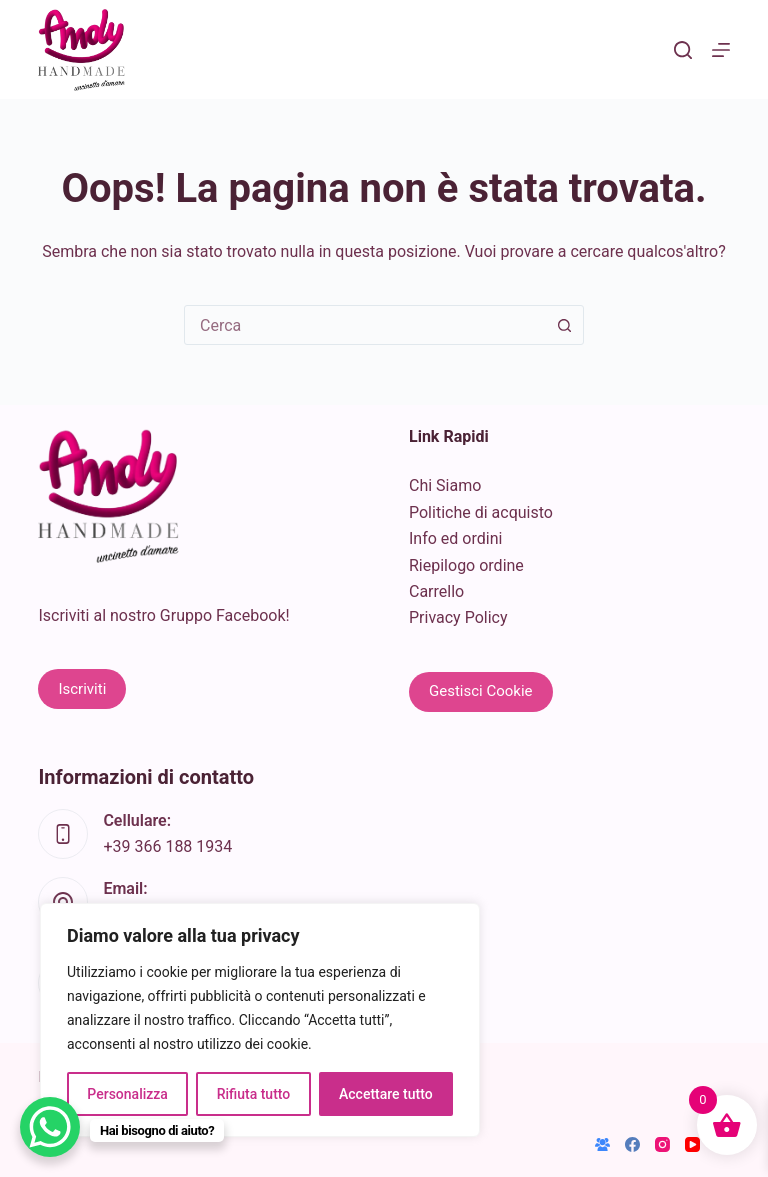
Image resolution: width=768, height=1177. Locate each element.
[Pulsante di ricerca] (564, 325)
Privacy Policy (458, 617)
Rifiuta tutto (254, 1094)
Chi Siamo (445, 485)
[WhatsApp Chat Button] (50, 1127)
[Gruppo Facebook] (602, 1144)
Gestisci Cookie (481, 691)
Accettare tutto (386, 1094)
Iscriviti (82, 689)
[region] (260, 1020)
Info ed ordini (455, 538)
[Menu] (721, 50)
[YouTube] (692, 1144)
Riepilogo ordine (466, 565)
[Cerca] (683, 50)
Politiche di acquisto (481, 512)
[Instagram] (662, 1144)
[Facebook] (632, 1144)
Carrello (436, 591)
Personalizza (127, 1094)
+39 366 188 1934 (167, 846)
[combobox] (365, 325)
